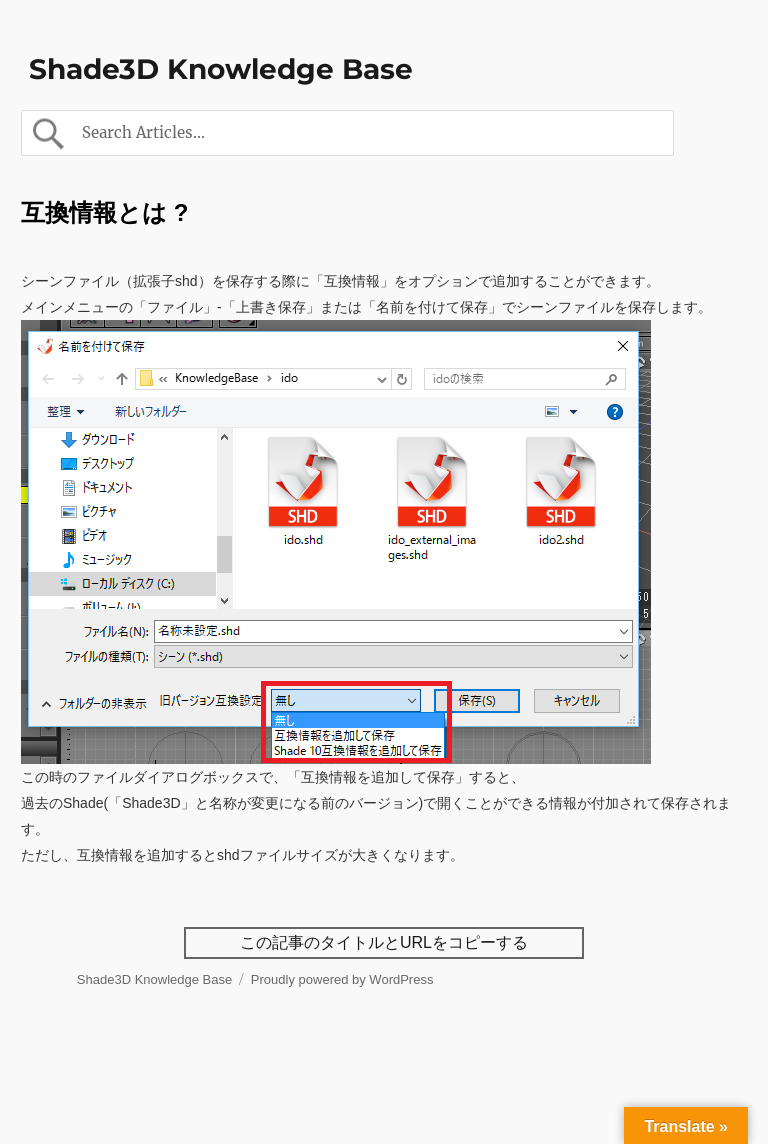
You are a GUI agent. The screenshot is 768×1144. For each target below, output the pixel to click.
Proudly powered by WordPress (342, 979)
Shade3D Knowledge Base (221, 69)
